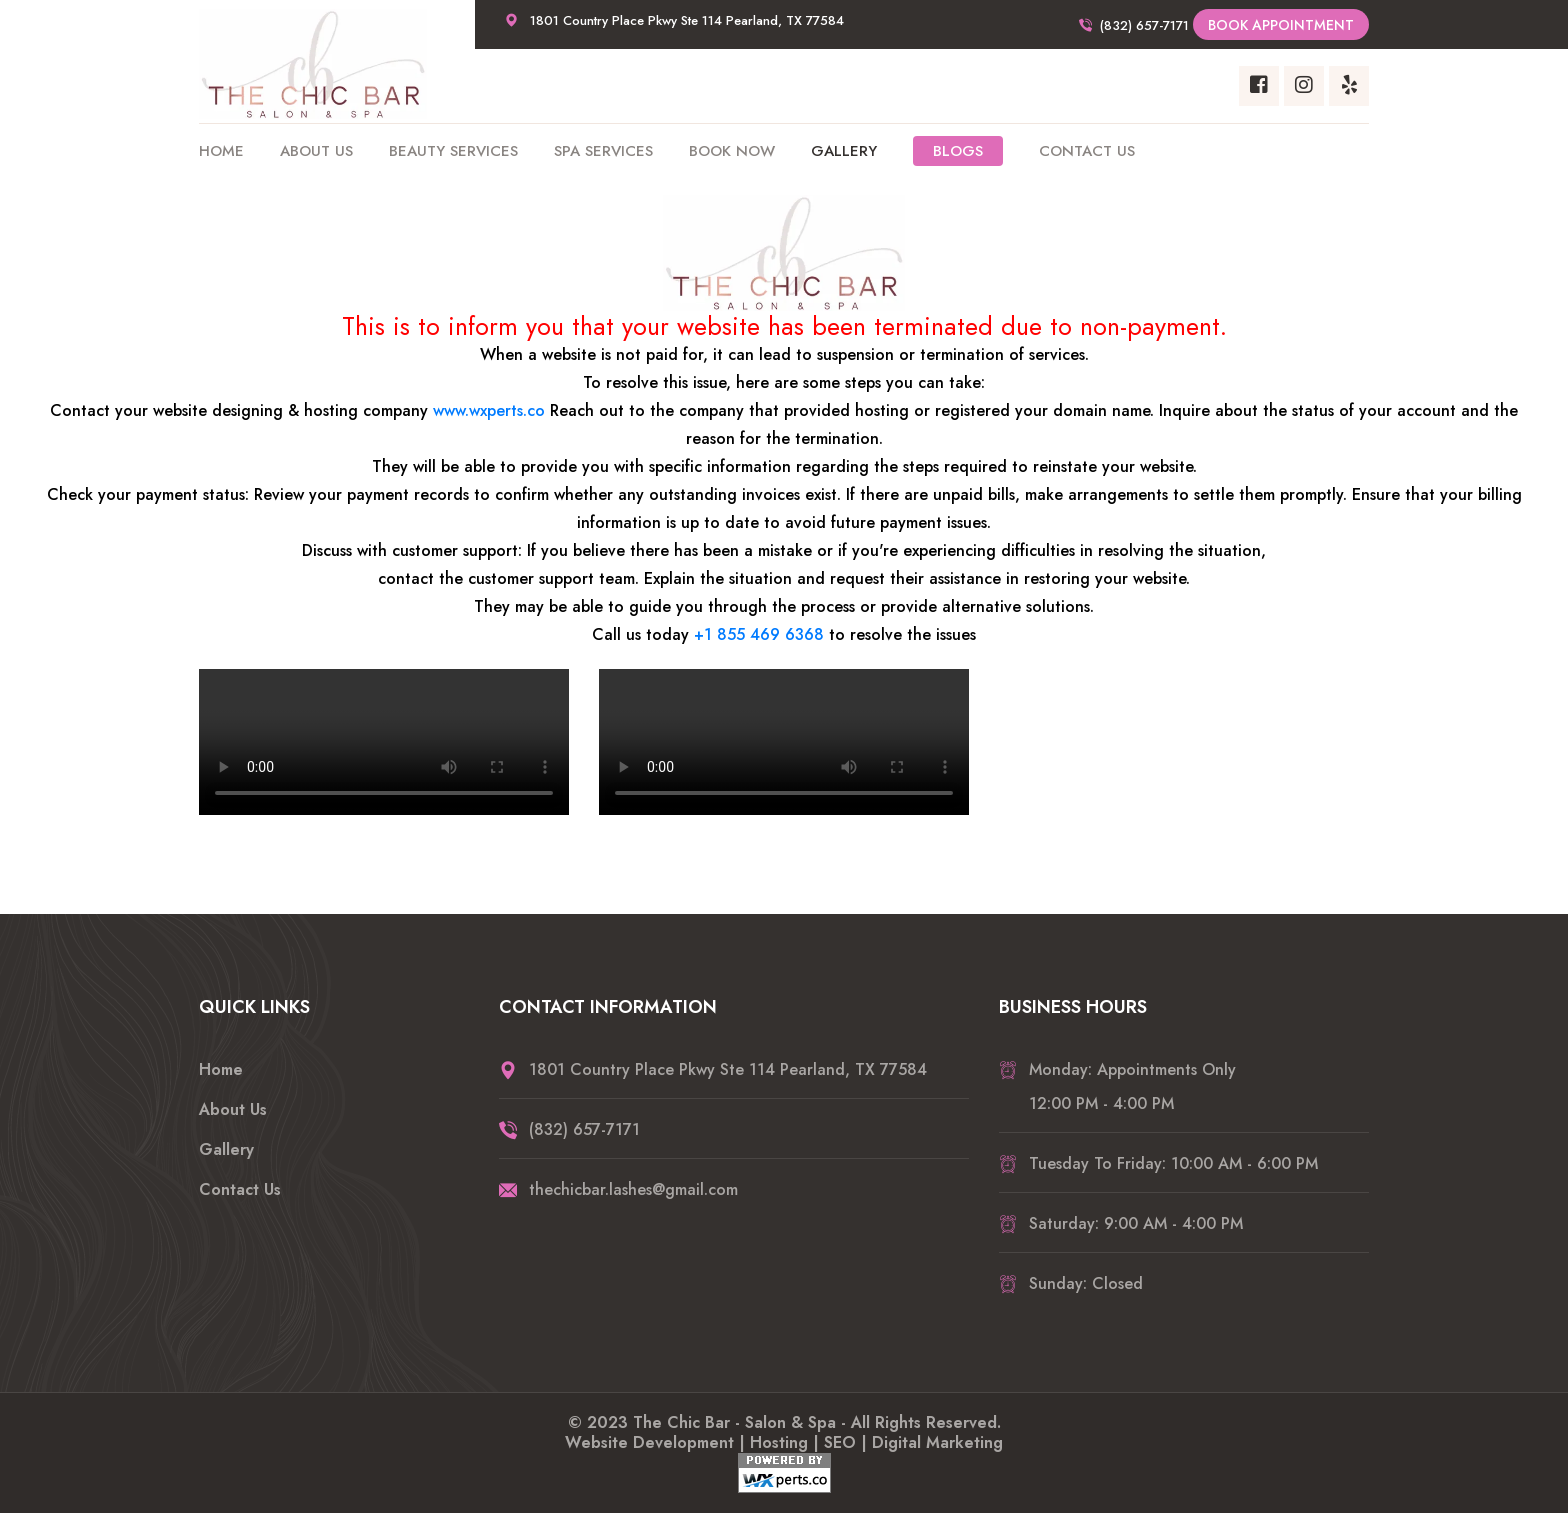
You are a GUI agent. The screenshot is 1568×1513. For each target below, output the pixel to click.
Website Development (649, 1442)
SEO (840, 1442)
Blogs (958, 151)
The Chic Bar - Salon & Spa (734, 1422)
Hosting (779, 1442)
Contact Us (1087, 151)
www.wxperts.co (489, 410)
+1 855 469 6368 (759, 634)
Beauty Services (453, 151)
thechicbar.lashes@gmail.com (633, 1189)
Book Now (732, 151)
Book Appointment (1281, 25)
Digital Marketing (937, 1442)
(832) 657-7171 (1144, 25)
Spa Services (603, 151)
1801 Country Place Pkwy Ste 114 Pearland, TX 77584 (687, 20)
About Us (316, 151)
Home (221, 151)
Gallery (844, 151)
